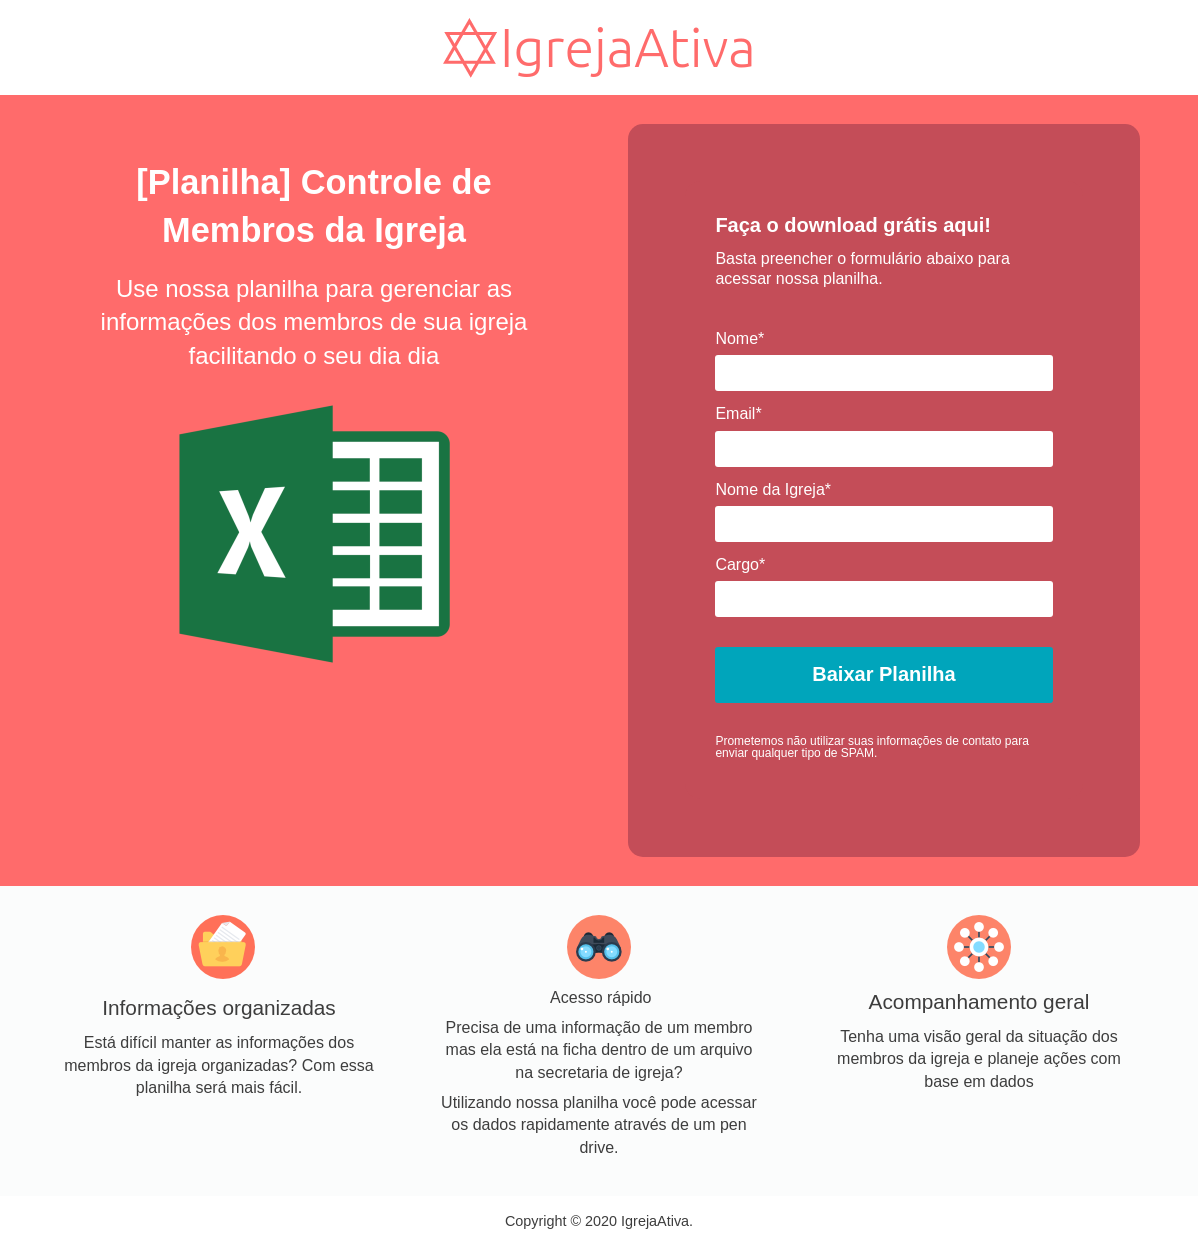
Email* (738, 413)
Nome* (739, 338)
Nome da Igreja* (773, 489)
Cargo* (740, 564)
